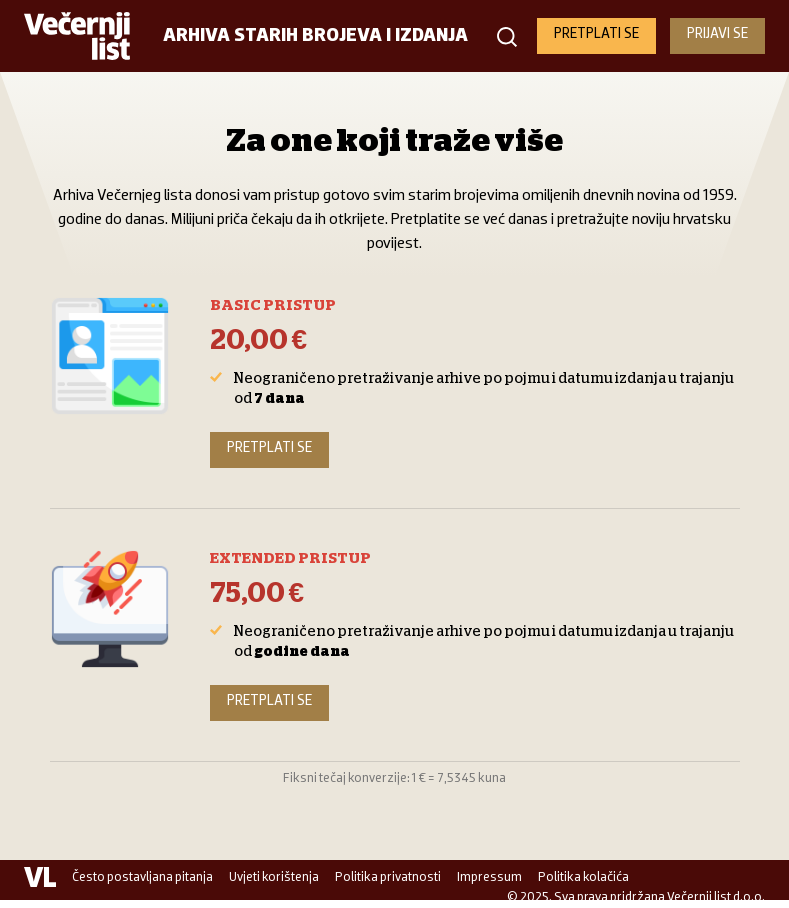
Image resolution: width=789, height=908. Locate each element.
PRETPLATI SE (596, 34)
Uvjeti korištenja (274, 877)
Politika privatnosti (388, 877)
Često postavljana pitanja (142, 877)
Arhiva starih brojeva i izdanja (315, 36)
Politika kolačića (583, 877)
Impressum (489, 877)
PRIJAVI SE (717, 34)
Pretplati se (269, 448)
